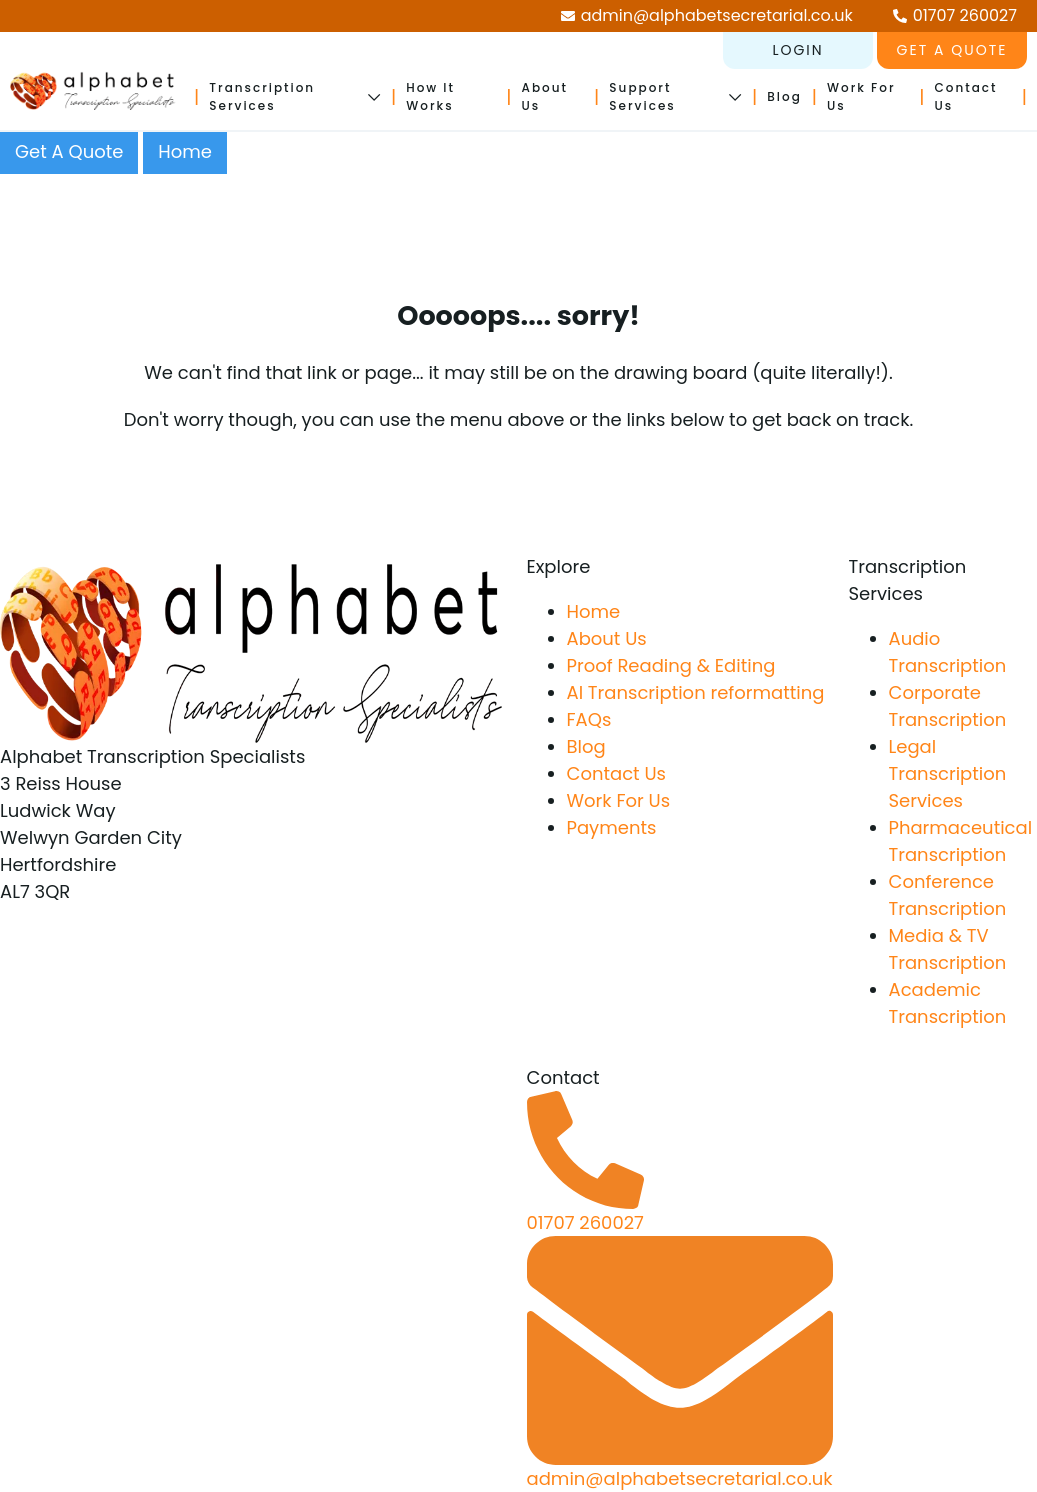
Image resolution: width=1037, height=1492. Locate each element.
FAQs (589, 719)
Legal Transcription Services (948, 773)
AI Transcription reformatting (696, 692)
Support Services (642, 96)
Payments (612, 827)
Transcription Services (262, 96)
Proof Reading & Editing (671, 665)
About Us (607, 638)
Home (185, 151)
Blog (784, 96)
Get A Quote (69, 151)
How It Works (430, 96)
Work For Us (619, 800)
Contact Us (617, 773)
